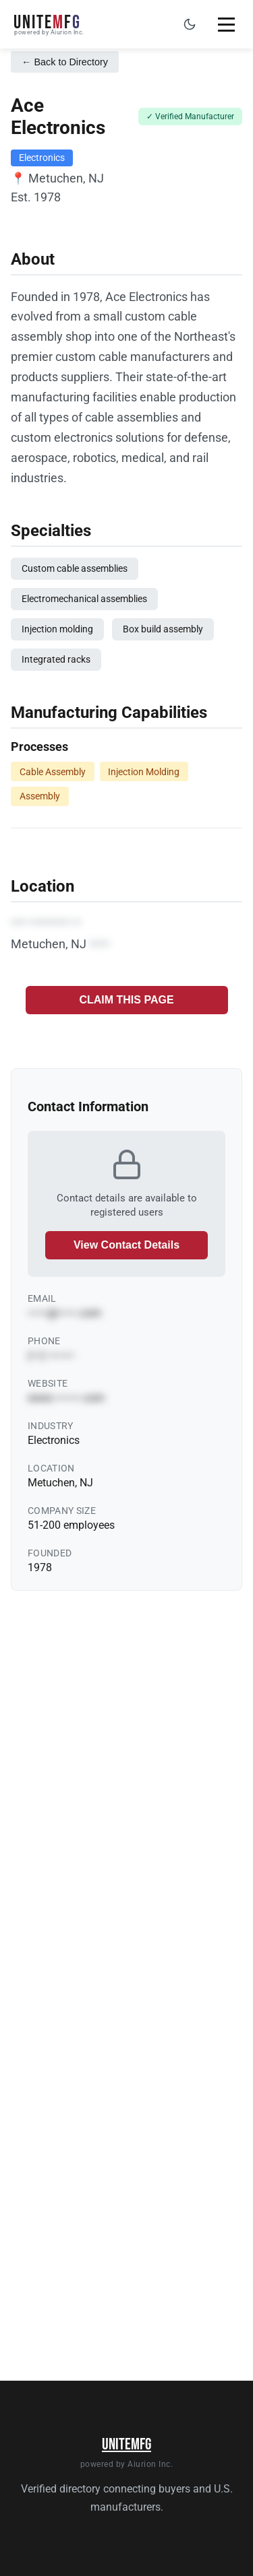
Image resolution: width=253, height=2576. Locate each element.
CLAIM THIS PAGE (126, 999)
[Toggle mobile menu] (226, 24)
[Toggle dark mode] (189, 24)
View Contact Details (126, 1245)
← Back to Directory (65, 62)
